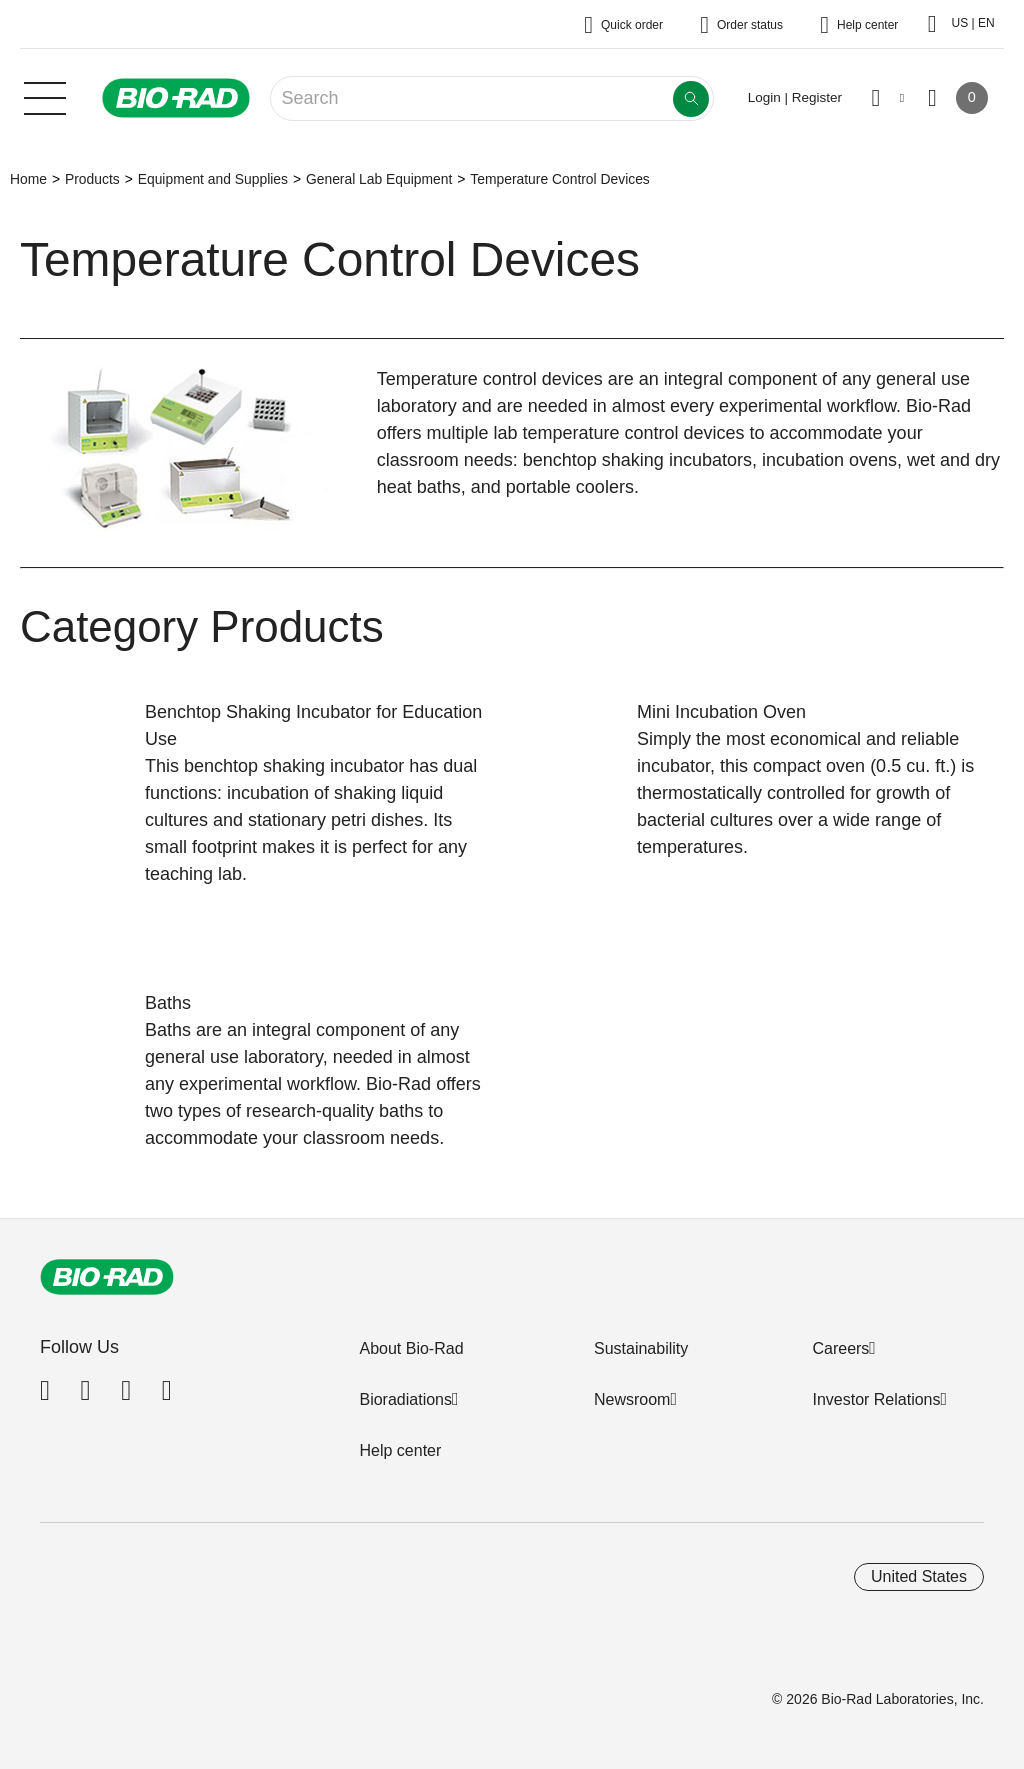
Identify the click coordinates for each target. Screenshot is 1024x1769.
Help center (400, 1450)
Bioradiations (405, 1399)
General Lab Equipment (379, 179)
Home (28, 179)
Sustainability (641, 1348)
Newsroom (632, 1399)
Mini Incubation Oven (721, 712)
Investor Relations (876, 1399)
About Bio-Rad (411, 1348)
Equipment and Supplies (213, 179)
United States (919, 1576)
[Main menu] (45, 96)
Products (92, 179)
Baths (168, 1003)
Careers (840, 1348)
